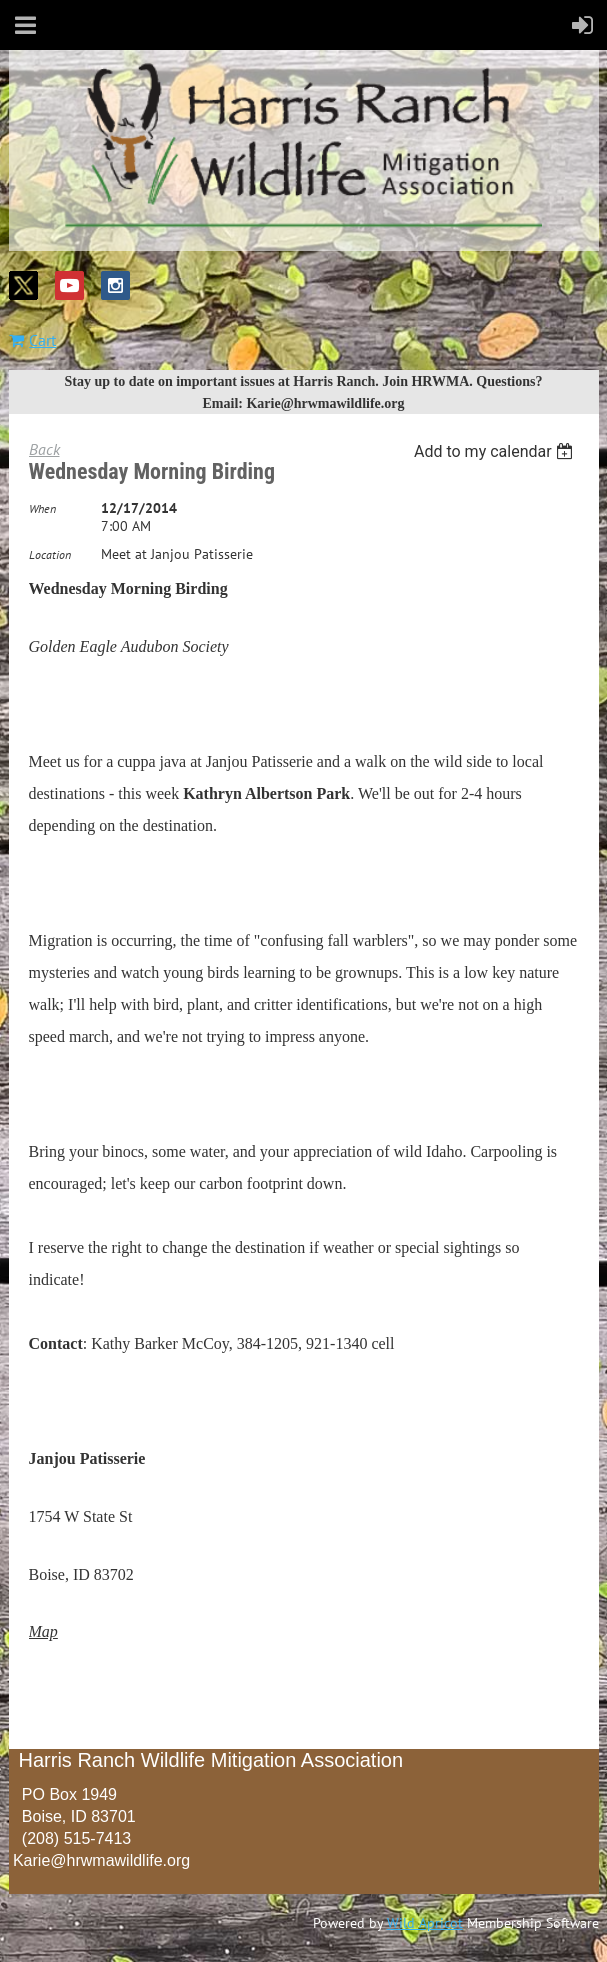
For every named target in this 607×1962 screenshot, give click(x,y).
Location (50, 554)
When (42, 508)
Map (43, 1631)
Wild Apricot (425, 1923)
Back (44, 449)
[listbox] (496, 451)
